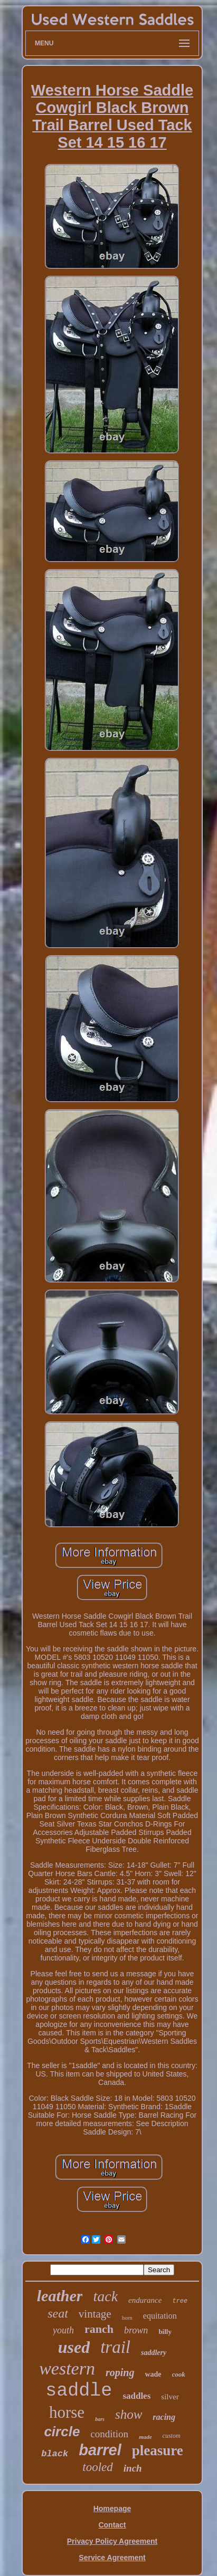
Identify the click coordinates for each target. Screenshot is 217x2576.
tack (105, 2296)
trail (115, 2347)
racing (164, 2416)
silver (169, 2396)
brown (136, 2330)
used (74, 2347)
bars (100, 2419)
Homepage (112, 2508)
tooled (97, 2467)
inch (133, 2468)
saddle (78, 2390)
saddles (136, 2396)
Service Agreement (112, 2557)
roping (120, 2372)
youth (63, 2330)
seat (58, 2313)
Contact (112, 2525)
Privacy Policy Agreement (112, 2541)
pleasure (157, 2450)
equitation (160, 2315)
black (54, 2454)
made (145, 2437)
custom (172, 2435)
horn (127, 2317)
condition (109, 2433)
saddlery (153, 2353)
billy (165, 2331)
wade (153, 2374)
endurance (145, 2300)
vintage (95, 2314)
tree (179, 2301)
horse (66, 2412)
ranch (99, 2328)
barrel (100, 2450)
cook (178, 2374)
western (67, 2368)
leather (60, 2295)
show (128, 2414)
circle (62, 2431)
